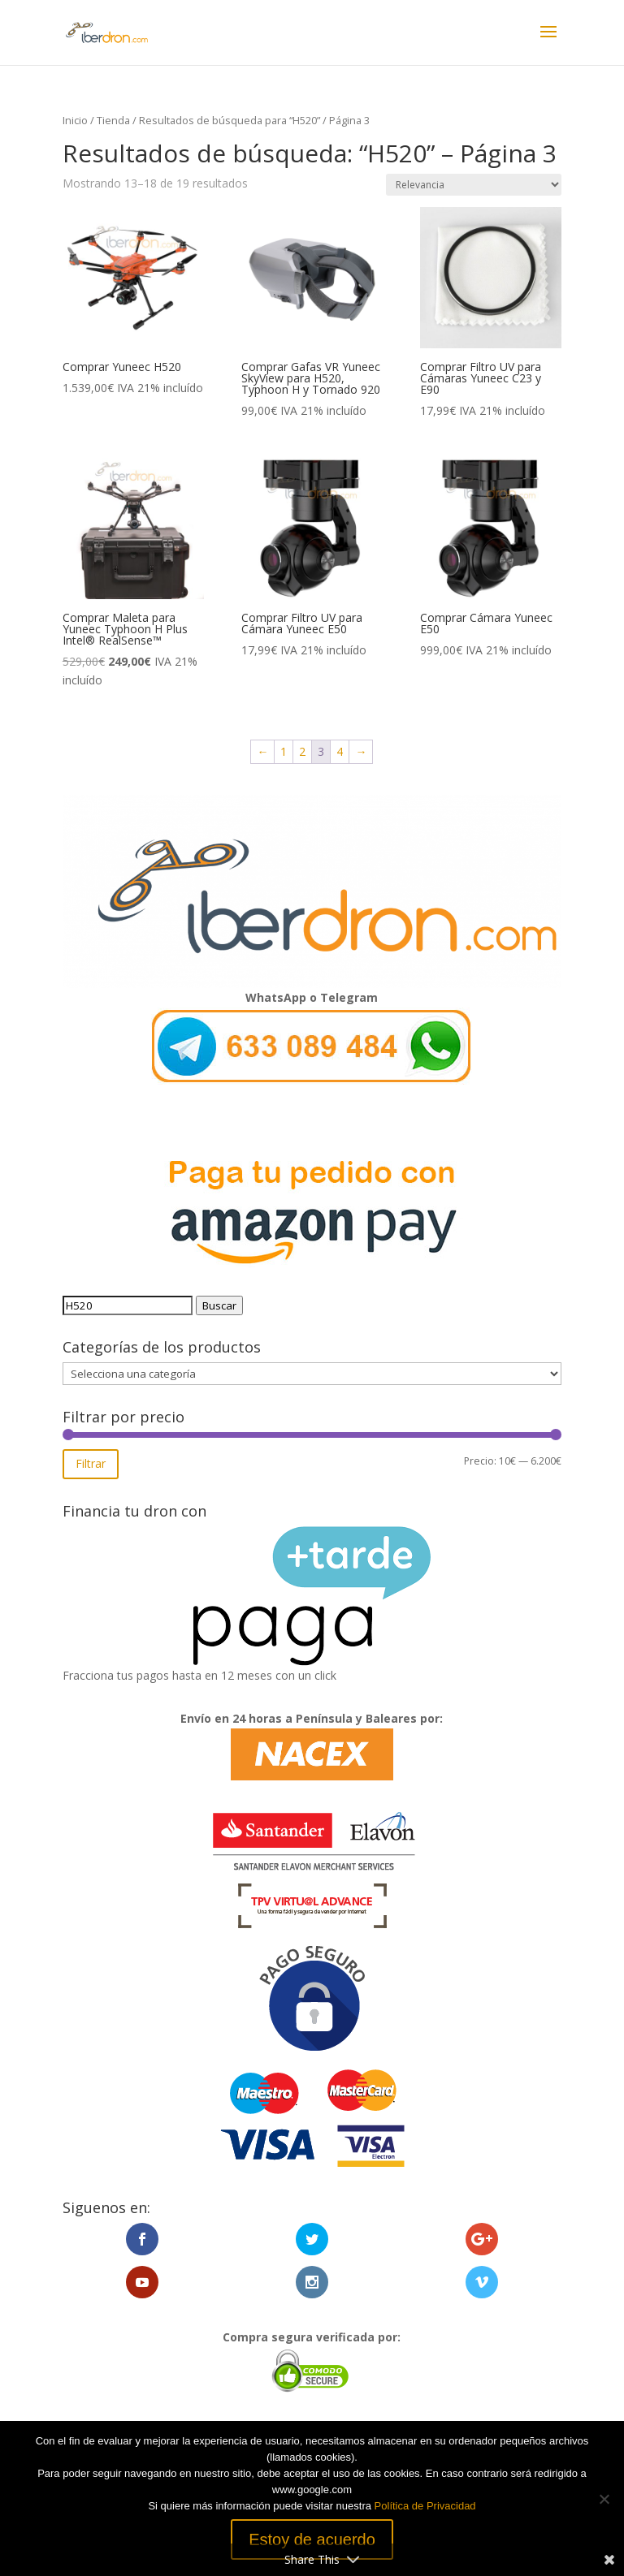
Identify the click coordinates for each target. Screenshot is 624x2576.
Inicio (75, 120)
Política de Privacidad (425, 2506)
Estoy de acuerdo (312, 2539)
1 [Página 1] (283, 751)
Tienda (113, 120)
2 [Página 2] (302, 751)
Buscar (219, 1305)
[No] (604, 2499)
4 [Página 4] (339, 751)
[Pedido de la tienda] (473, 185)
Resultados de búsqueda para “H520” (229, 120)
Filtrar (91, 1463)
